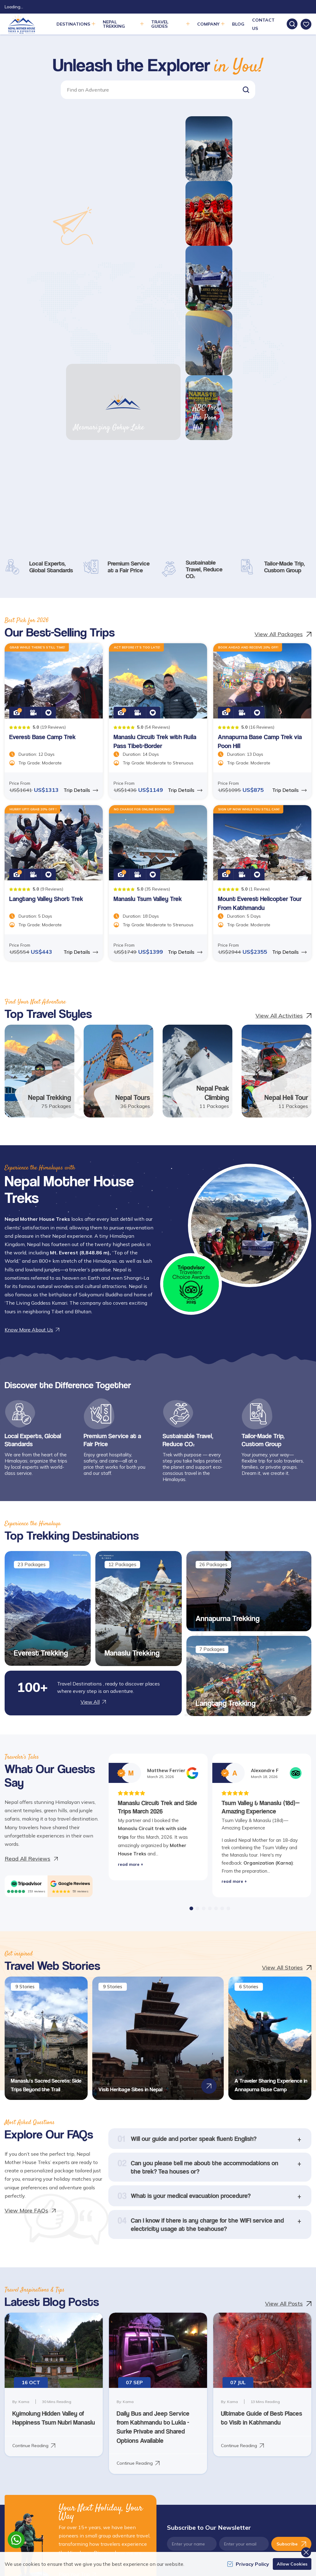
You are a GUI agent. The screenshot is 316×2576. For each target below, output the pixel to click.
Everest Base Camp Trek (42, 489)
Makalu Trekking (258, 2438)
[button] (246, 89)
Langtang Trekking (226, 1455)
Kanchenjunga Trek (261, 2416)
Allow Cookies (292, 2564)
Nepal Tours (132, 850)
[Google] (70, 1636)
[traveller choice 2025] (191, 1037)
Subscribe (291, 2296)
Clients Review (98, 2374)
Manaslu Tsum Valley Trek (148, 651)
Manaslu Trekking (132, 1405)
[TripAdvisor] (26, 1636)
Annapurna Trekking (228, 1370)
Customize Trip (149, 2407)
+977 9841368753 (33, 2424)
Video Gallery (148, 2396)
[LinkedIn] (46, 2440)
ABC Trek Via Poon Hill (271, 249)
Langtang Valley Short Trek (46, 651)
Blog (238, 24)
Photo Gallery (148, 2385)
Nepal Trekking (49, 850)
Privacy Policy (148, 2429)
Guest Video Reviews (105, 2418)
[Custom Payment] (276, 2487)
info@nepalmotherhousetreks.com (43, 2409)
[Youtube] (58, 2440)
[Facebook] (9, 2440)
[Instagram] (34, 2440)
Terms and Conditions (106, 2396)
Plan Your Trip (149, 2374)
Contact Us (197, 2407)
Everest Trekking (41, 1405)
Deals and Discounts (104, 2407)
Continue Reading (33, 2198)
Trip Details (81, 542)
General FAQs (200, 2374)
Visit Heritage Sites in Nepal (124, 1841)
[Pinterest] (9, 2453)
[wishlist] (306, 24)
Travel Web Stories (103, 2385)
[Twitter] (21, 2440)
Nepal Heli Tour (286, 850)
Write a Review (150, 2418)
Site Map (195, 2396)
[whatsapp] (16, 2539)
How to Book (97, 2429)
